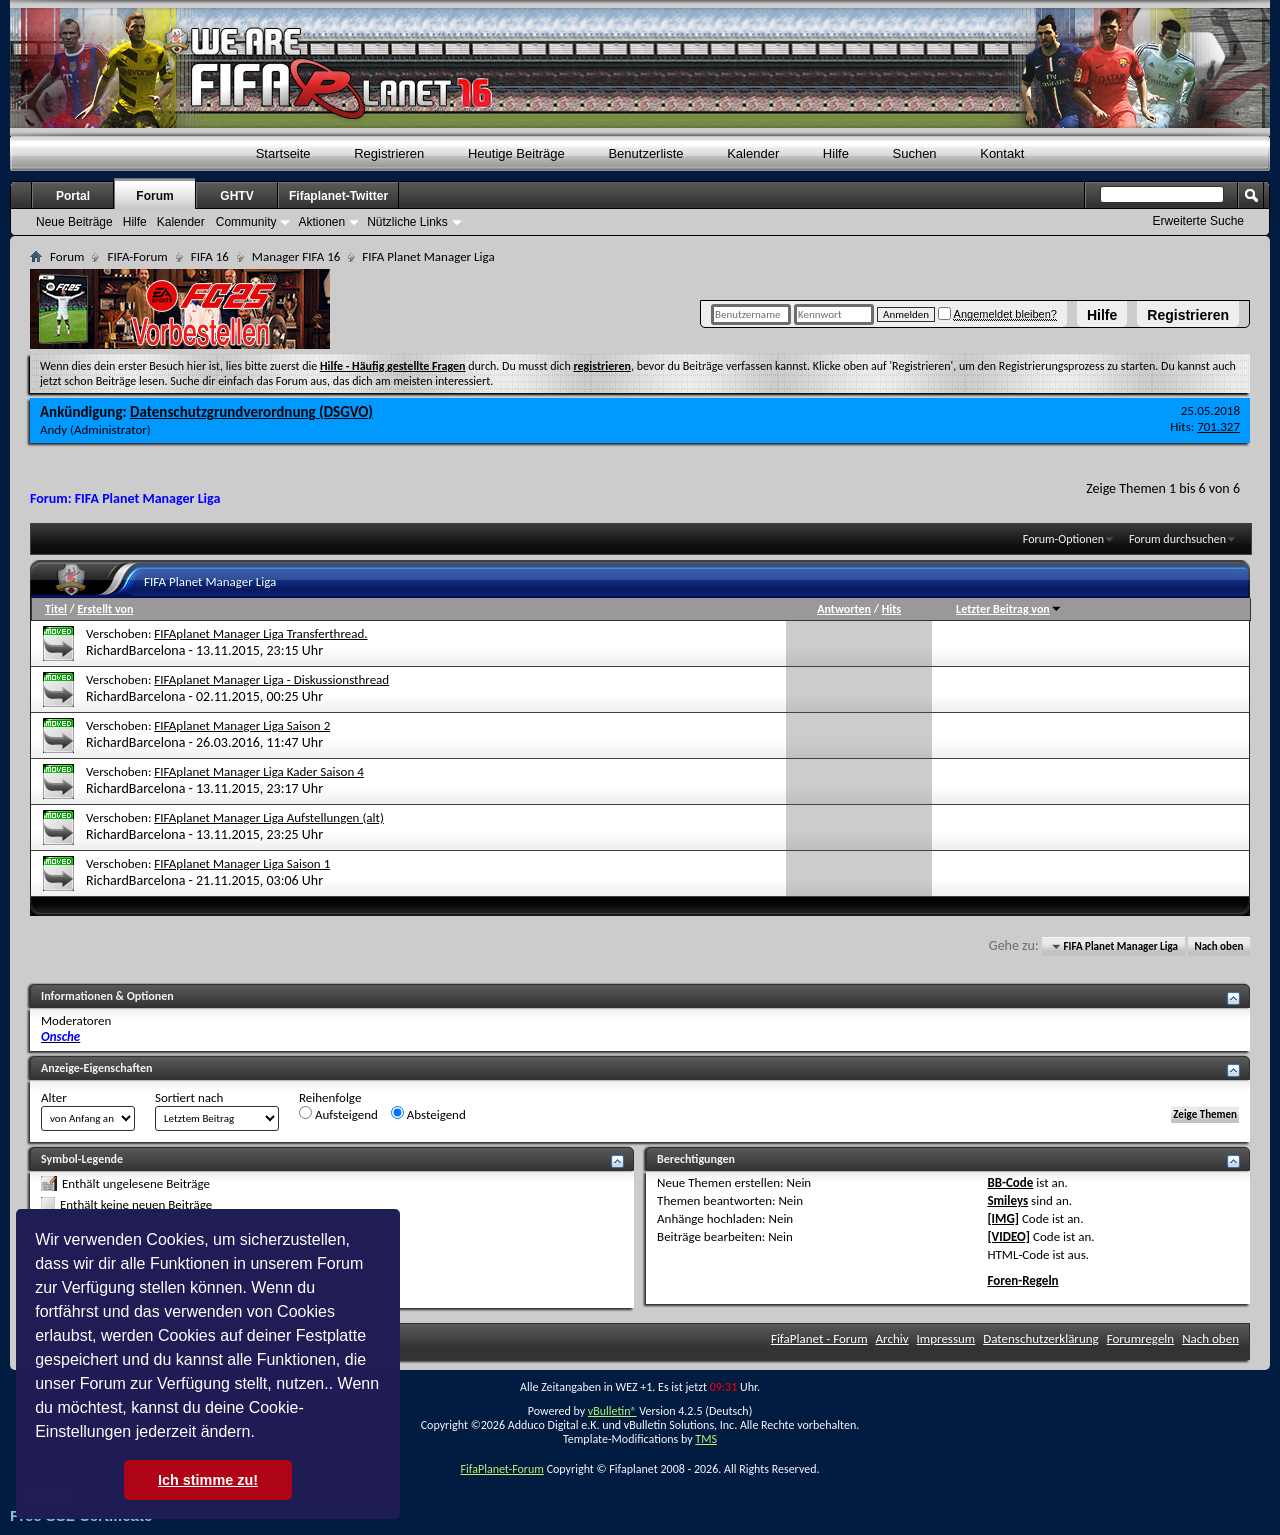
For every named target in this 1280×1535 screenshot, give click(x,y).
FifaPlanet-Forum (501, 1469)
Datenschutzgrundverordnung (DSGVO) (251, 412)
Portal (73, 196)
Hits (891, 609)
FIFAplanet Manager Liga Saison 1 (242, 863)
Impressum (946, 1338)
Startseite (283, 153)
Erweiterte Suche (1198, 221)
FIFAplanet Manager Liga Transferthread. (260, 633)
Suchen (915, 153)
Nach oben (1218, 946)
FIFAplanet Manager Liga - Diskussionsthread (271, 679)
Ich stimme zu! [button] (208, 1480)
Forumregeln (1141, 1338)
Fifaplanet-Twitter (338, 196)
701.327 (1218, 426)
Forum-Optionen (1063, 539)
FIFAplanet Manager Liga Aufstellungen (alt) (269, 817)
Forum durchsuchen (1177, 539)
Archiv (892, 1338)
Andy (53, 429)
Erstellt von (105, 609)
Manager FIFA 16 (296, 256)
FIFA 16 (210, 256)
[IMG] (1003, 1218)
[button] (262, 1434)
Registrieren (1188, 315)
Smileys (1007, 1200)
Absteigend (428, 1114)
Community (246, 222)
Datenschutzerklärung (1041, 1338)
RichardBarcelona (135, 650)
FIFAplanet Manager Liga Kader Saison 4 (258, 771)
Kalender (753, 153)
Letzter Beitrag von (1009, 609)
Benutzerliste (645, 153)
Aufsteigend (338, 1114)
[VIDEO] (1008, 1236)
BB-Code (1010, 1182)
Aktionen (321, 222)
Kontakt (1002, 153)
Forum (154, 196)
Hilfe (1102, 315)
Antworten (844, 609)
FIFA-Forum (137, 256)
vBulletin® (612, 1411)
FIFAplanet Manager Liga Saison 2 (242, 725)
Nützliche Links (407, 222)
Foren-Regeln (1022, 1280)
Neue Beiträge (74, 222)
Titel (56, 609)
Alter (54, 1097)
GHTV (236, 196)
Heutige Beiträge (516, 153)
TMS (706, 1439)
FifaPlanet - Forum (819, 1338)
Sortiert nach (189, 1097)
